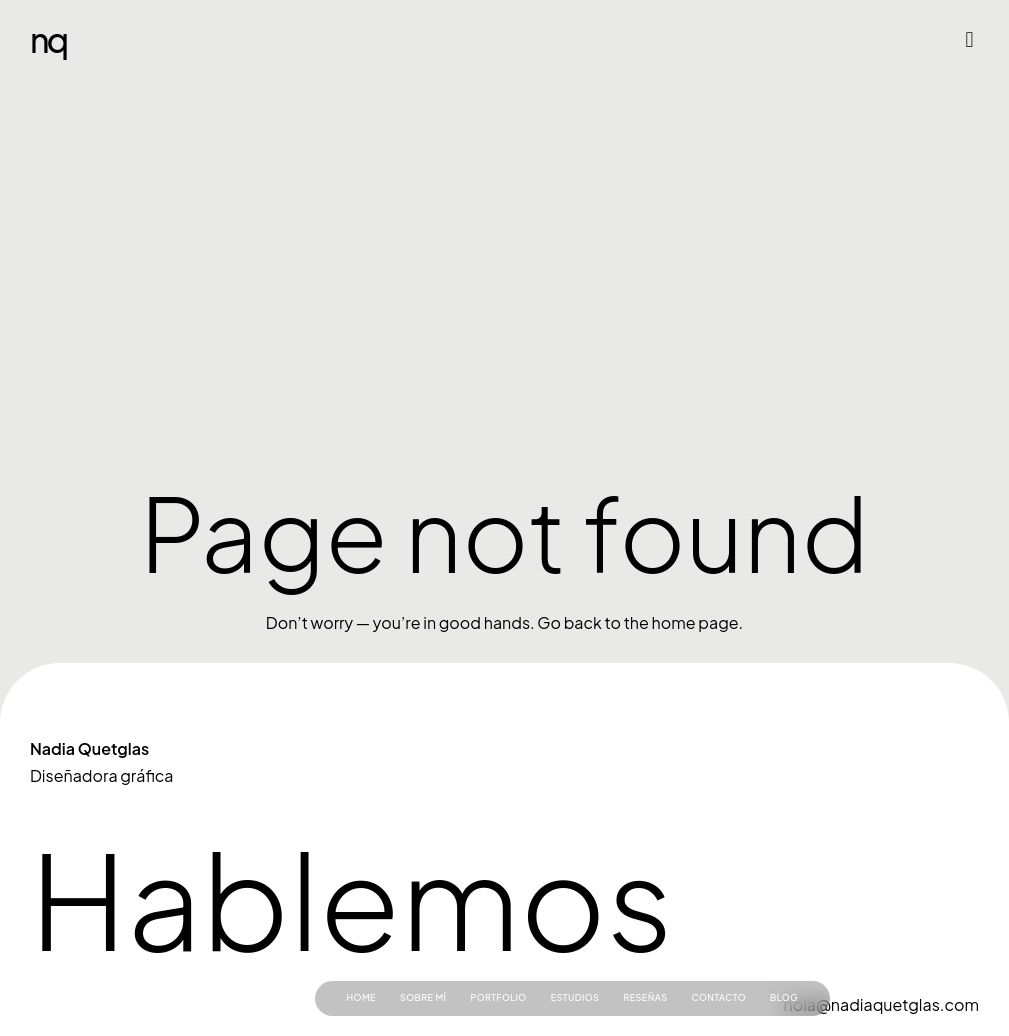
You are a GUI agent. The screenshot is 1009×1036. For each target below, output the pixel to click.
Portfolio (498, 997)
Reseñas (645, 997)
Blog (784, 997)
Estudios (575, 997)
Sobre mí (423, 997)
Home (361, 997)
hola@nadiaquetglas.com (881, 1004)
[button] (969, 40)
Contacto (719, 997)
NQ (48, 39)
